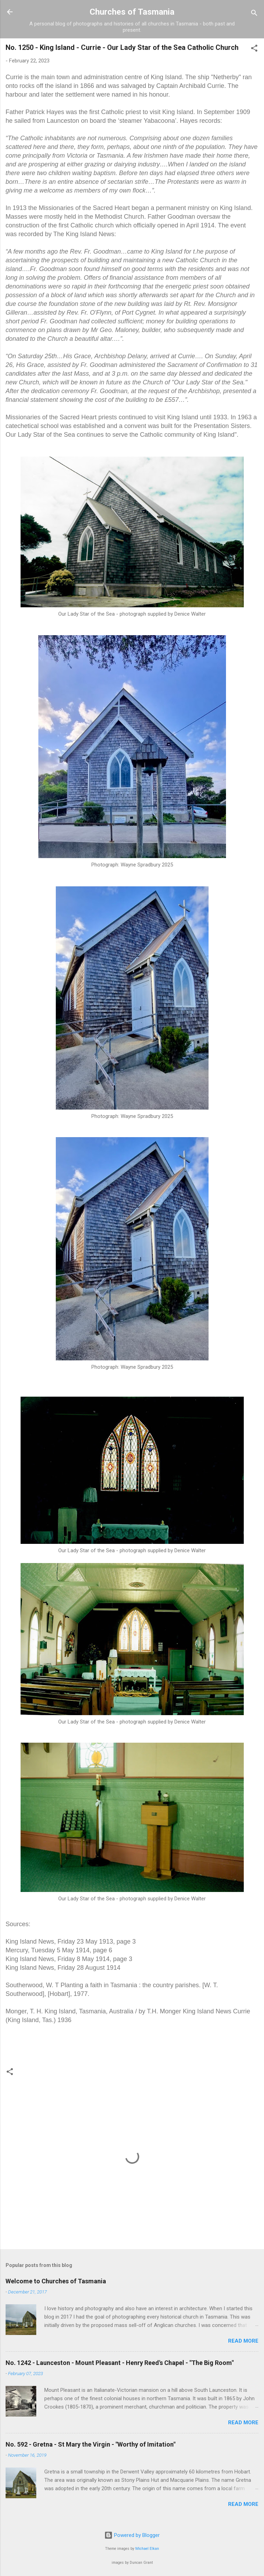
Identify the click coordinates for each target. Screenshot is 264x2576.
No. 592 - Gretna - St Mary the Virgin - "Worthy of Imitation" (90, 2444)
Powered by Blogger (132, 2535)
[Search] (254, 14)
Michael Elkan (147, 2548)
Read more (243, 2341)
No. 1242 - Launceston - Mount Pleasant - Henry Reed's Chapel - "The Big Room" (120, 2362)
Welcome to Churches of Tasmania (56, 2281)
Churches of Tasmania (132, 12)
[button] (254, 49)
